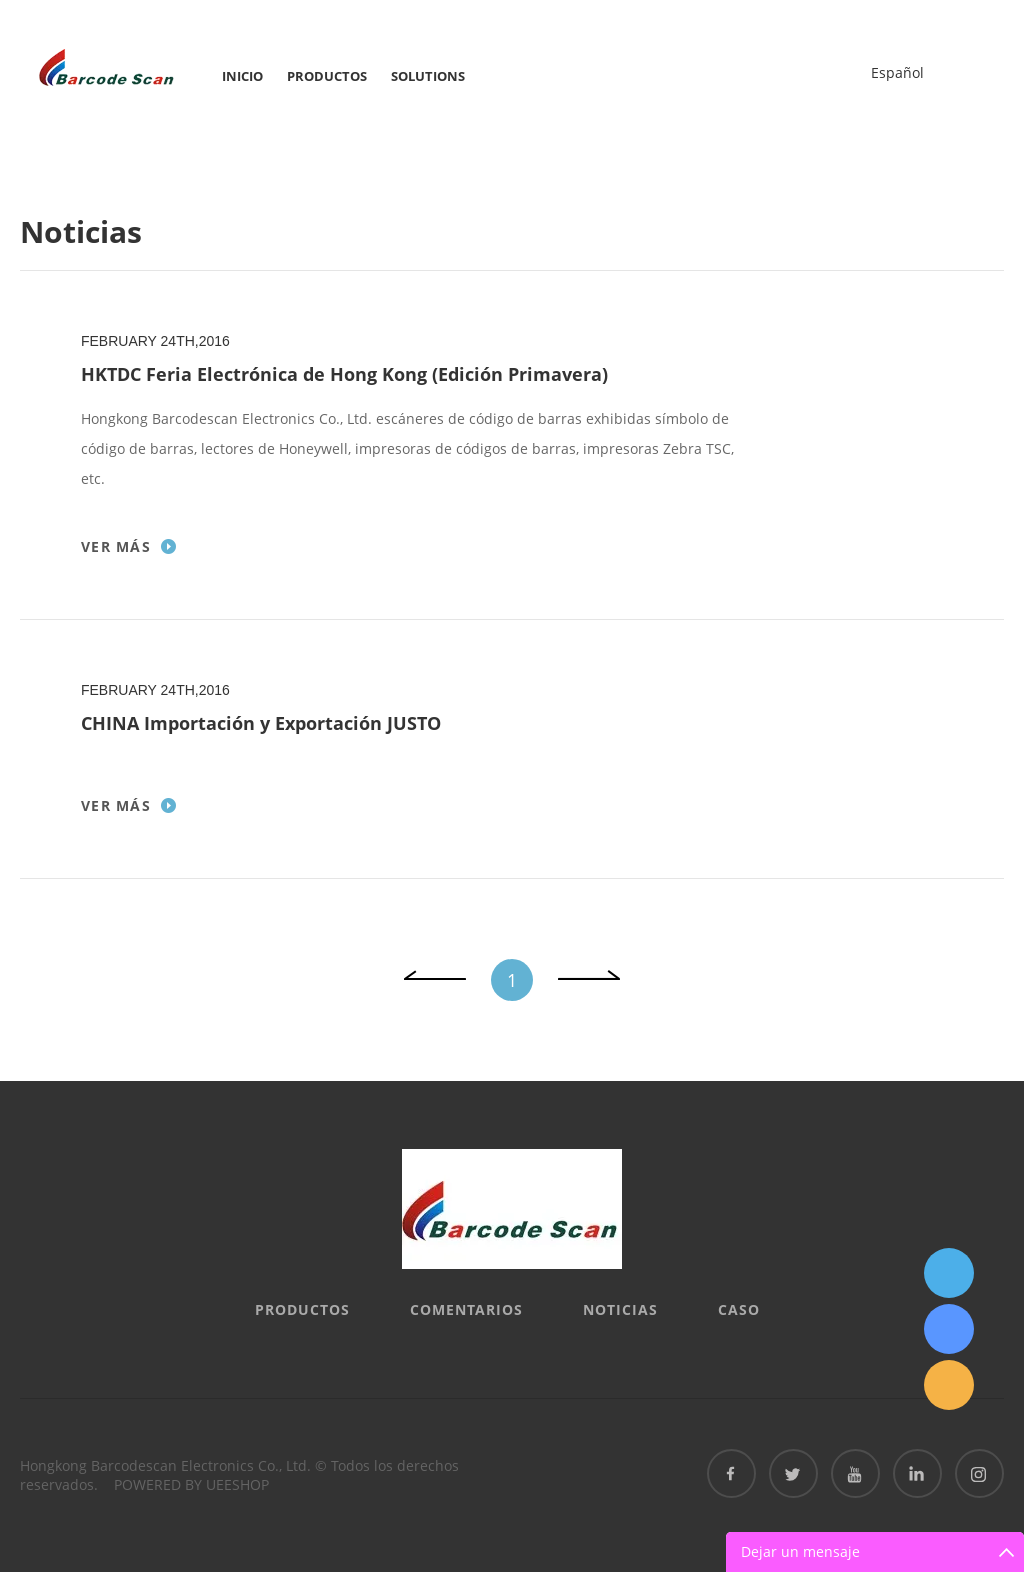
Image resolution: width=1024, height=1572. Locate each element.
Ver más (116, 546)
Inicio (242, 76)
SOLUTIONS (428, 76)
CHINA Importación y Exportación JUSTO (261, 723)
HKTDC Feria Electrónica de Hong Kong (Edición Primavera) (344, 374)
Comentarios (466, 1309)
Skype (949, 1329)
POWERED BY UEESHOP (191, 1484)
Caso (739, 1309)
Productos (327, 76)
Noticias (620, 1309)
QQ (949, 1273)
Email (949, 1385)
